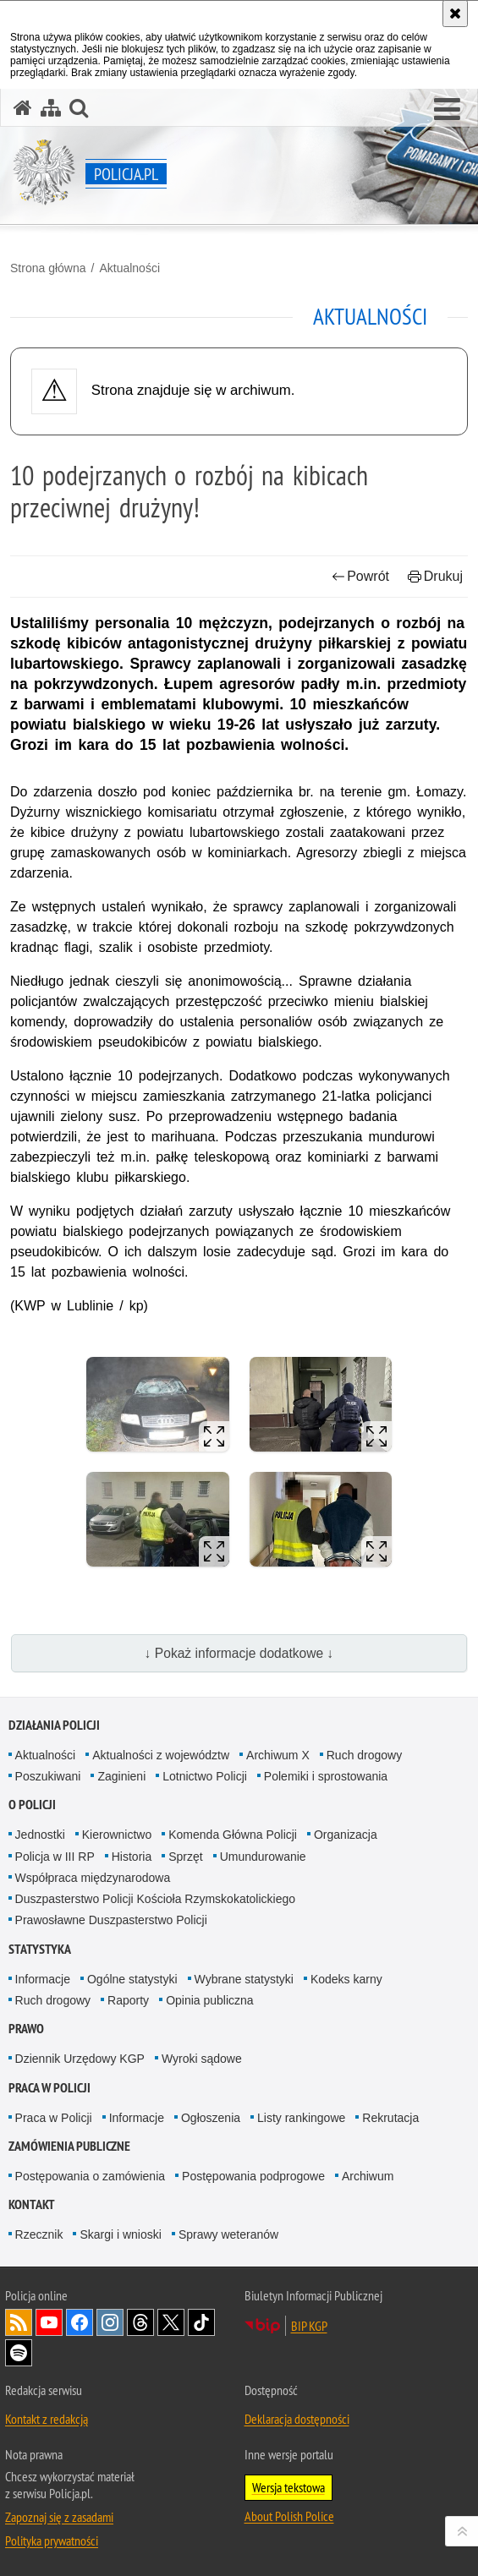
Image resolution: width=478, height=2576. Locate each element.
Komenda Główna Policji (232, 1834)
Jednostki (40, 1834)
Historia (131, 1856)
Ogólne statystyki (132, 1979)
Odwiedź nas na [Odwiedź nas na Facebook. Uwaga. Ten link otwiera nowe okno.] (79, 2322)
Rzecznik (39, 2234)
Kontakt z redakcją (46, 2418)
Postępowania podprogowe (253, 2176)
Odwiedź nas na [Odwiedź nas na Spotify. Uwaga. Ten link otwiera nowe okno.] (18, 2352)
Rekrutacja (390, 2118)
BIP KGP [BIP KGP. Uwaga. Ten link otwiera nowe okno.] (309, 2325)
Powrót (360, 576)
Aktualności (129, 268)
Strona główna (48, 268)
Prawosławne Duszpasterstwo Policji (111, 1920)
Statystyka (39, 1949)
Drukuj (435, 576)
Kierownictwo (116, 1834)
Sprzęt (185, 1856)
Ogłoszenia (210, 2118)
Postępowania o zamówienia (90, 2176)
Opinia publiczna (210, 2000)
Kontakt (31, 2204)
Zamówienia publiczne (69, 2146)
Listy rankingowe (301, 2118)
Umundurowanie (263, 1856)
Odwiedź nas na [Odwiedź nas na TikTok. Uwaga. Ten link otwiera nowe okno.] (201, 2322)
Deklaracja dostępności (296, 2418)
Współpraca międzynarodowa (93, 1877)
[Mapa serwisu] (51, 107)
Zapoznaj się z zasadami (59, 2516)
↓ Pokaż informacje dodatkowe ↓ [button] (239, 1653)
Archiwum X (278, 1755)
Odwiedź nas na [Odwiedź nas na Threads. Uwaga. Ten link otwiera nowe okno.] (140, 2322)
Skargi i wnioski (120, 2234)
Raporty (128, 2000)
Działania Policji (54, 1725)
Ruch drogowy (365, 1755)
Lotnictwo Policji (204, 1776)
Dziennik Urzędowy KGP (80, 2058)
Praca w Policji (49, 2088)
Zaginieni (121, 1776)
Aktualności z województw (160, 1755)
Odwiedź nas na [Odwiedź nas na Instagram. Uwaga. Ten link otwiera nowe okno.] (110, 2322)
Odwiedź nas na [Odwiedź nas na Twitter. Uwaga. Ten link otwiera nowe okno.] (170, 2322)
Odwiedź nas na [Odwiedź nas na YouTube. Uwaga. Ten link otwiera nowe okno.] (49, 2322)
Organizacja (345, 1834)
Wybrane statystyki (244, 1979)
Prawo (26, 2028)
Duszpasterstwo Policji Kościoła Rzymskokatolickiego (155, 1899)
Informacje (42, 1979)
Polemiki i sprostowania (325, 1776)
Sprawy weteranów (228, 2234)
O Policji (32, 1804)
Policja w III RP (55, 1856)
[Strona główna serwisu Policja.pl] (23, 107)
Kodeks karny (346, 1979)
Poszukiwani (48, 1776)
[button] (447, 110)
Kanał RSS (18, 2322)
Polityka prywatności (51, 2540)
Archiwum (367, 2176)
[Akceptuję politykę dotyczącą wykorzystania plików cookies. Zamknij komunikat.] (455, 13)
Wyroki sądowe (202, 2058)
